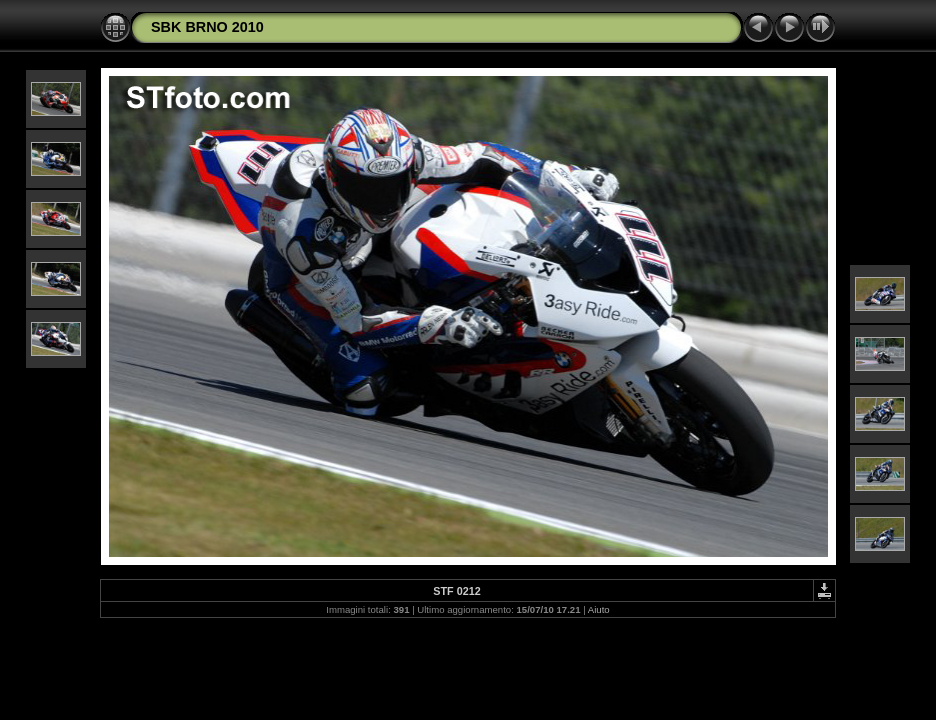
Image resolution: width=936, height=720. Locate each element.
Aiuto (599, 609)
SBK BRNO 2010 (207, 27)
